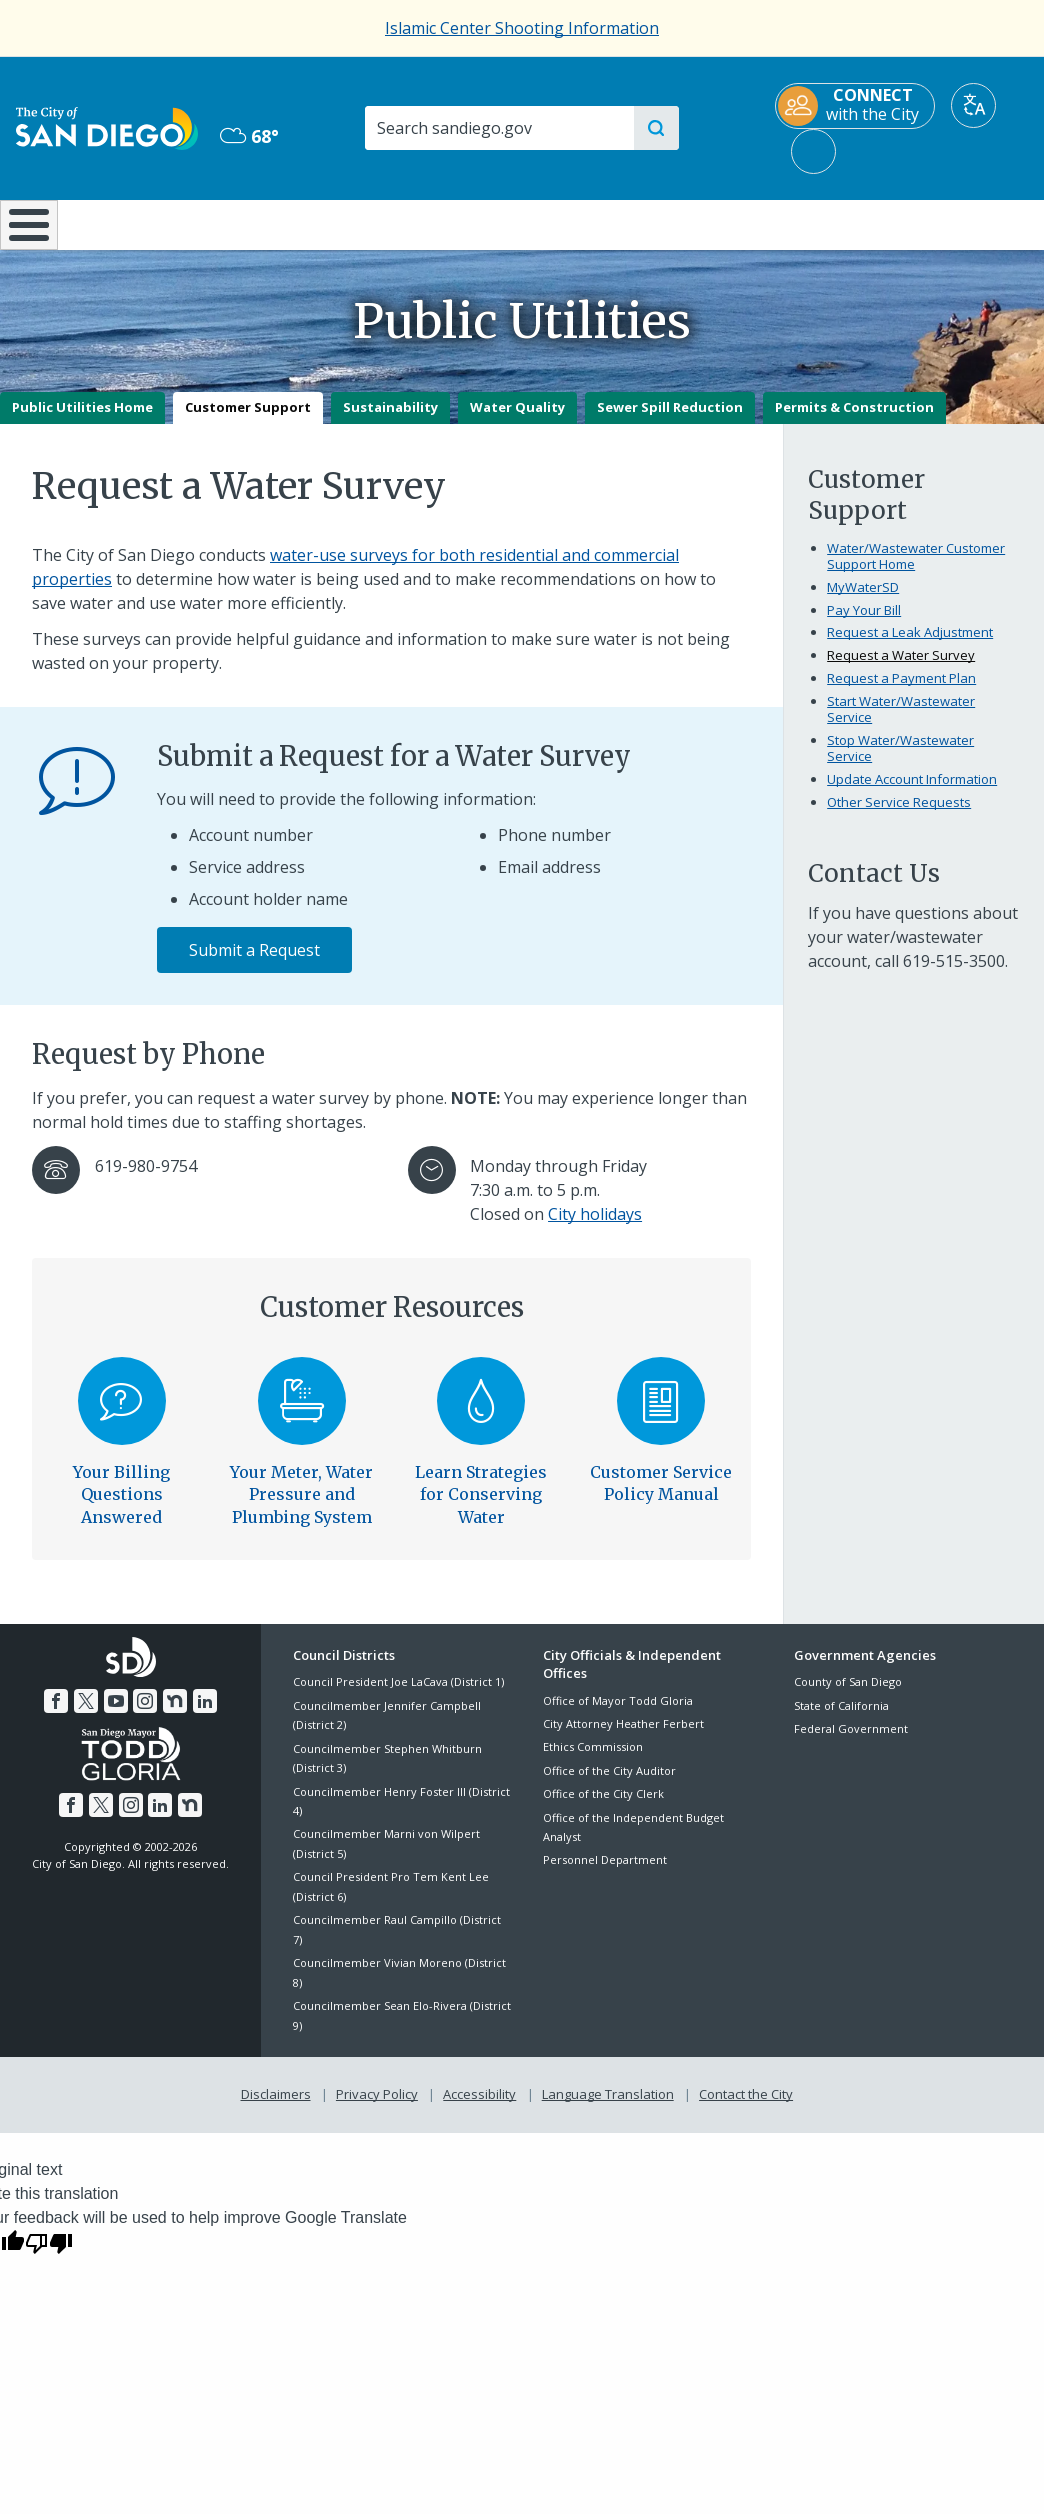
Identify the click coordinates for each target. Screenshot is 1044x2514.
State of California (841, 1719)
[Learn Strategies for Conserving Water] (482, 1415)
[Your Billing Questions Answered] (122, 1415)
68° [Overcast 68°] (249, 136)
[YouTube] (116, 1715)
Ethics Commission (593, 1761)
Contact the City (746, 2108)
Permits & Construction (854, 422)
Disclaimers (276, 2108)
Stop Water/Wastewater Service (900, 762)
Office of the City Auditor (609, 1784)
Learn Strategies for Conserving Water (481, 1508)
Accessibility (479, 2108)
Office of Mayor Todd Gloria (618, 1714)
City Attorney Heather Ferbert (623, 1737)
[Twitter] (86, 1715)
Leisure (135, 223)
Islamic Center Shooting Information (522, 28)
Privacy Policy (377, 2108)
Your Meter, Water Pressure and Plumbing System (301, 1508)
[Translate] (973, 105)
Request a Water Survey (901, 670)
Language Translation (608, 2108)
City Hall (957, 223)
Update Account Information (912, 793)
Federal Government (851, 1743)
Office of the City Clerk (603, 1808)
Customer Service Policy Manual (661, 1497)
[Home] (27, 232)
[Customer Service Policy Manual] (661, 1415)
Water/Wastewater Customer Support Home (916, 570)
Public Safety (784, 223)
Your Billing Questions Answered (121, 1508)
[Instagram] (145, 1715)
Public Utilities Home (82, 422)
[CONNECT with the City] (855, 106)
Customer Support (248, 422)
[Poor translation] (49, 2256)
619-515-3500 (954, 976)
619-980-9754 (146, 1180)
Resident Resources (297, 223)
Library (611, 223)
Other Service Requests (899, 816)
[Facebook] (57, 1715)
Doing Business (451, 223)
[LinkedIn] (204, 1715)
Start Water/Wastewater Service (901, 724)
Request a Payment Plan (901, 693)
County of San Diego (848, 1696)
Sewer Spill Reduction (670, 422)
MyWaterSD (863, 601)
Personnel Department (605, 1874)
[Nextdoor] (175, 1715)
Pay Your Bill (864, 624)
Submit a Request (254, 965)
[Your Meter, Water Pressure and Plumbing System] (302, 1415)
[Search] (498, 128)
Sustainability (390, 422)
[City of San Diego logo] (107, 127)
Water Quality (517, 422)
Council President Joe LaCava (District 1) (398, 1696)
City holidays (595, 1228)
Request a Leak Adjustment (910, 647)
